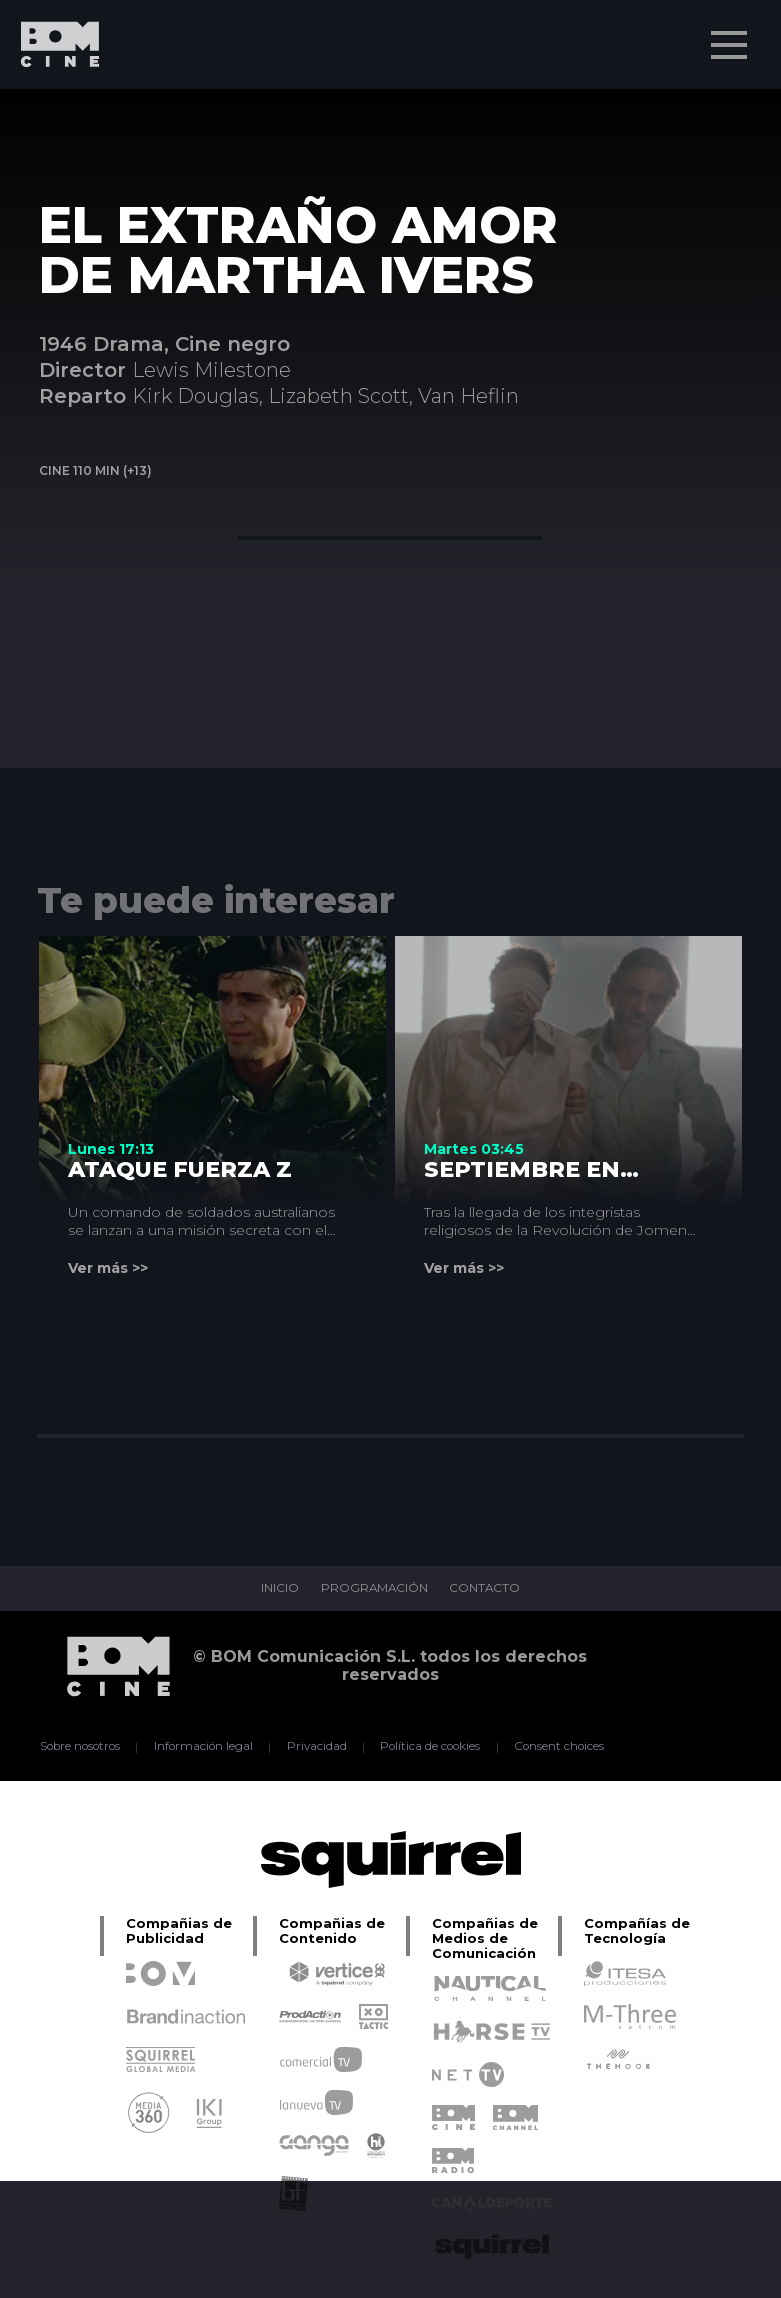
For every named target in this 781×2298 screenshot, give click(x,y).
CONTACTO (486, 1589)
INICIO (278, 1589)
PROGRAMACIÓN (373, 1589)
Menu (731, 35)
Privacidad (316, 1747)
